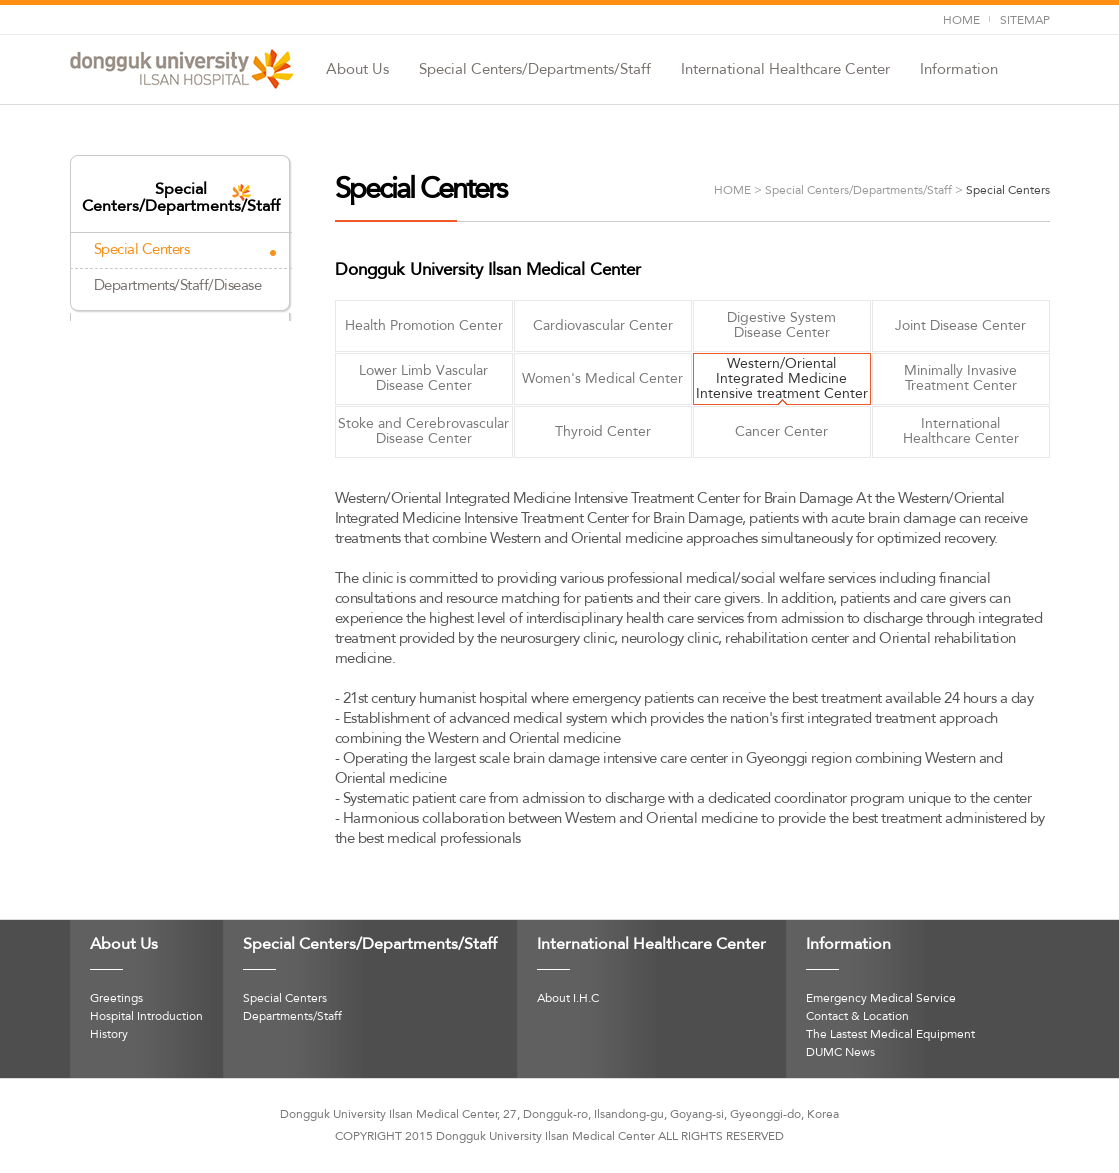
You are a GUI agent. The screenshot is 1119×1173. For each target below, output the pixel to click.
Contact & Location (857, 1017)
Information (959, 70)
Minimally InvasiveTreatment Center (960, 378)
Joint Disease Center (960, 326)
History (109, 1035)
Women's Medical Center (602, 379)
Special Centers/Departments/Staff (535, 70)
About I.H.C (568, 999)
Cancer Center (781, 432)
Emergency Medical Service (881, 999)
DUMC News (840, 1053)
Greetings (116, 999)
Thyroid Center (603, 432)
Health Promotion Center (424, 326)
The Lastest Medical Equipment (890, 1035)
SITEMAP (1025, 21)
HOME (961, 21)
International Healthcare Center (785, 70)
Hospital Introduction (146, 1017)
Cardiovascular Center (603, 326)
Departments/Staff (292, 1017)
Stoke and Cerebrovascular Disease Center (423, 431)
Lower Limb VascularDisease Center (423, 378)
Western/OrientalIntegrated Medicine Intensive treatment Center (782, 379)
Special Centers (142, 250)
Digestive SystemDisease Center (781, 325)
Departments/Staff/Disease (178, 286)
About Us (357, 70)
